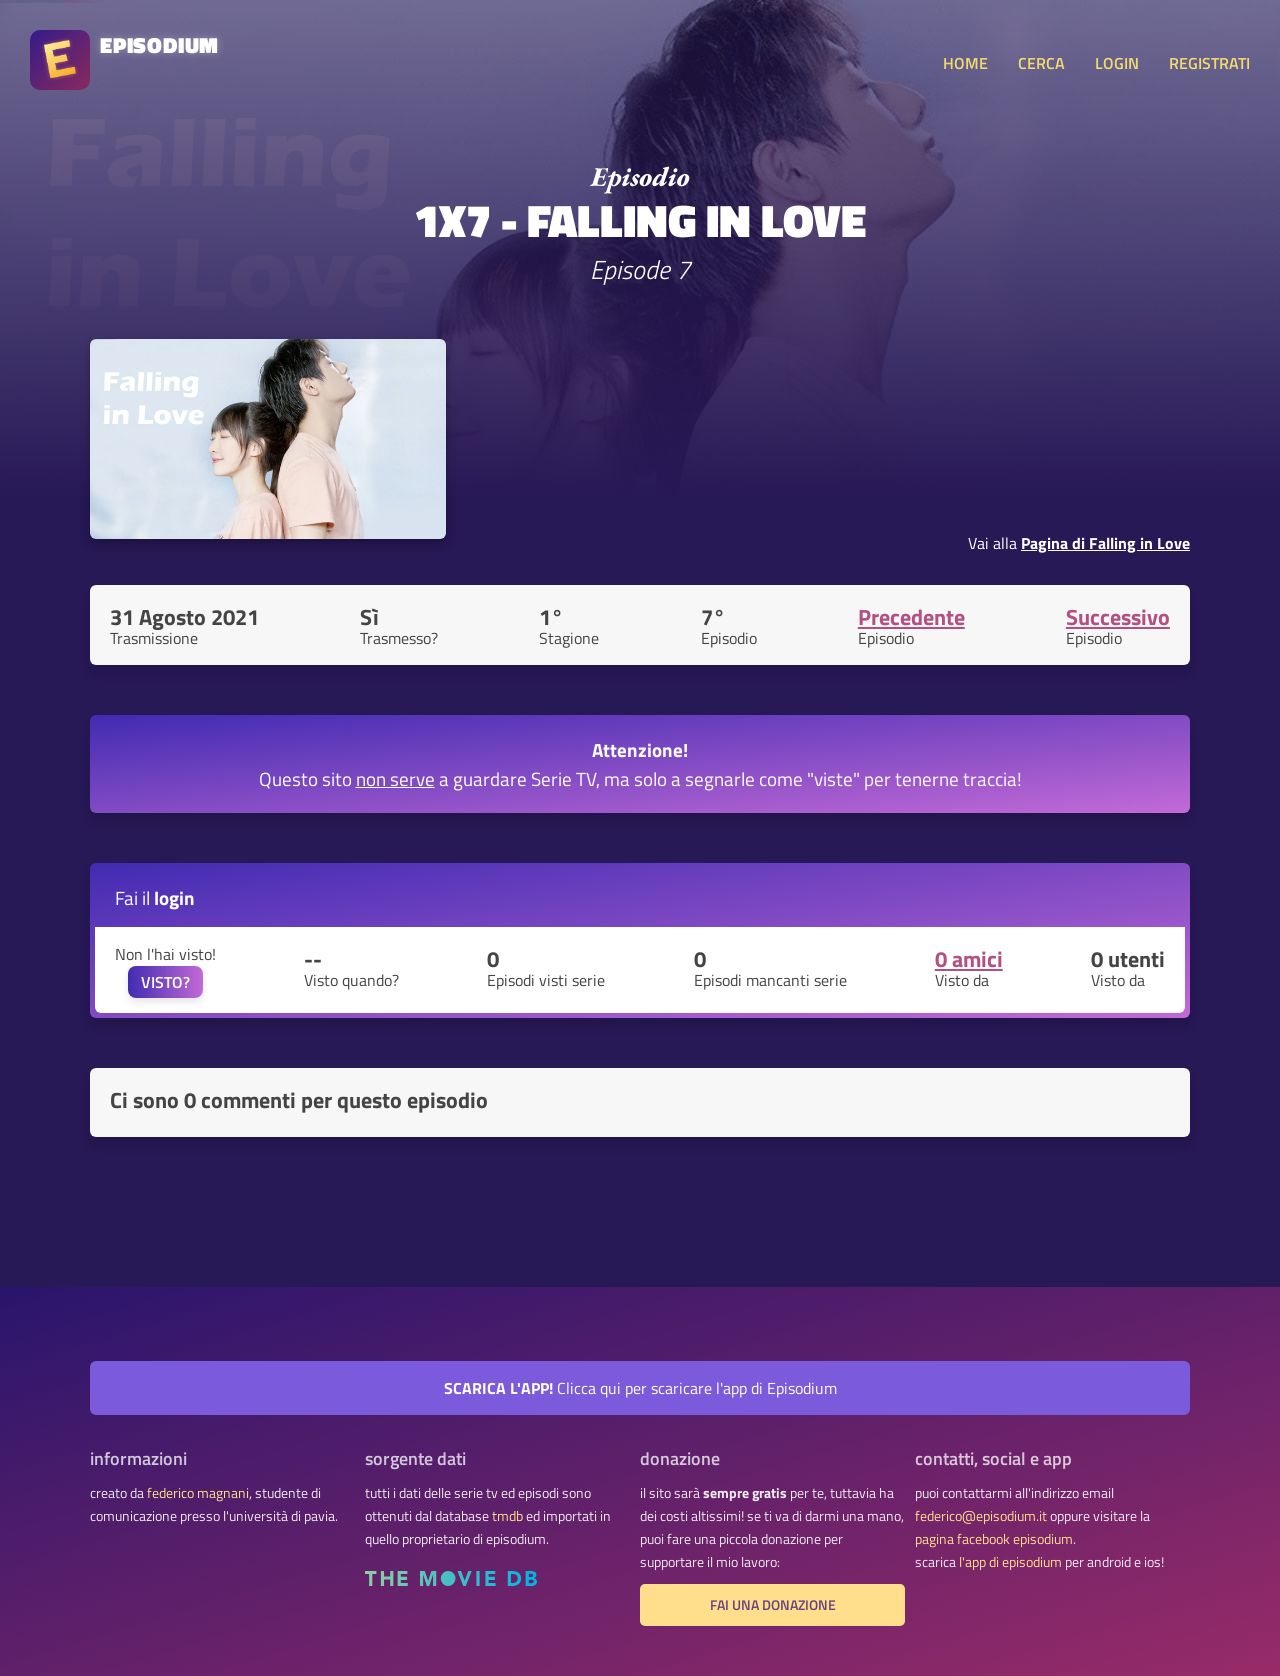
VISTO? (165, 982)
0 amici (969, 959)
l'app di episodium (1010, 1562)
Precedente (911, 617)
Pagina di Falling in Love (1105, 543)
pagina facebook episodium (994, 1539)
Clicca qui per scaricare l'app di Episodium (640, 1388)
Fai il (155, 897)
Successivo (1118, 617)
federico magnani (198, 1493)
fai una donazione (773, 1605)
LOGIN (1117, 63)
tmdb (507, 1516)
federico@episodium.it (981, 1516)
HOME (965, 63)
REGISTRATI (1209, 63)
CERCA (1041, 63)
